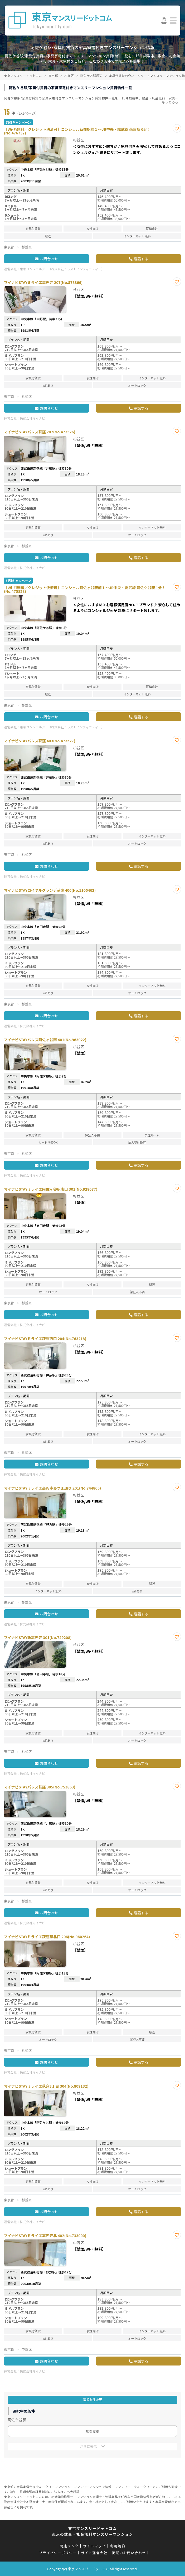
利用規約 (117, 2546)
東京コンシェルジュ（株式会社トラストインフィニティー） (62, 269)
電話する (141, 258)
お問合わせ (49, 258)
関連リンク (69, 2546)
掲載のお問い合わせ (129, 2552)
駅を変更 (92, 2431)
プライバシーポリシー (58, 2552)
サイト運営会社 (94, 2552)
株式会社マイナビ (32, 418)
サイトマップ (94, 2546)
